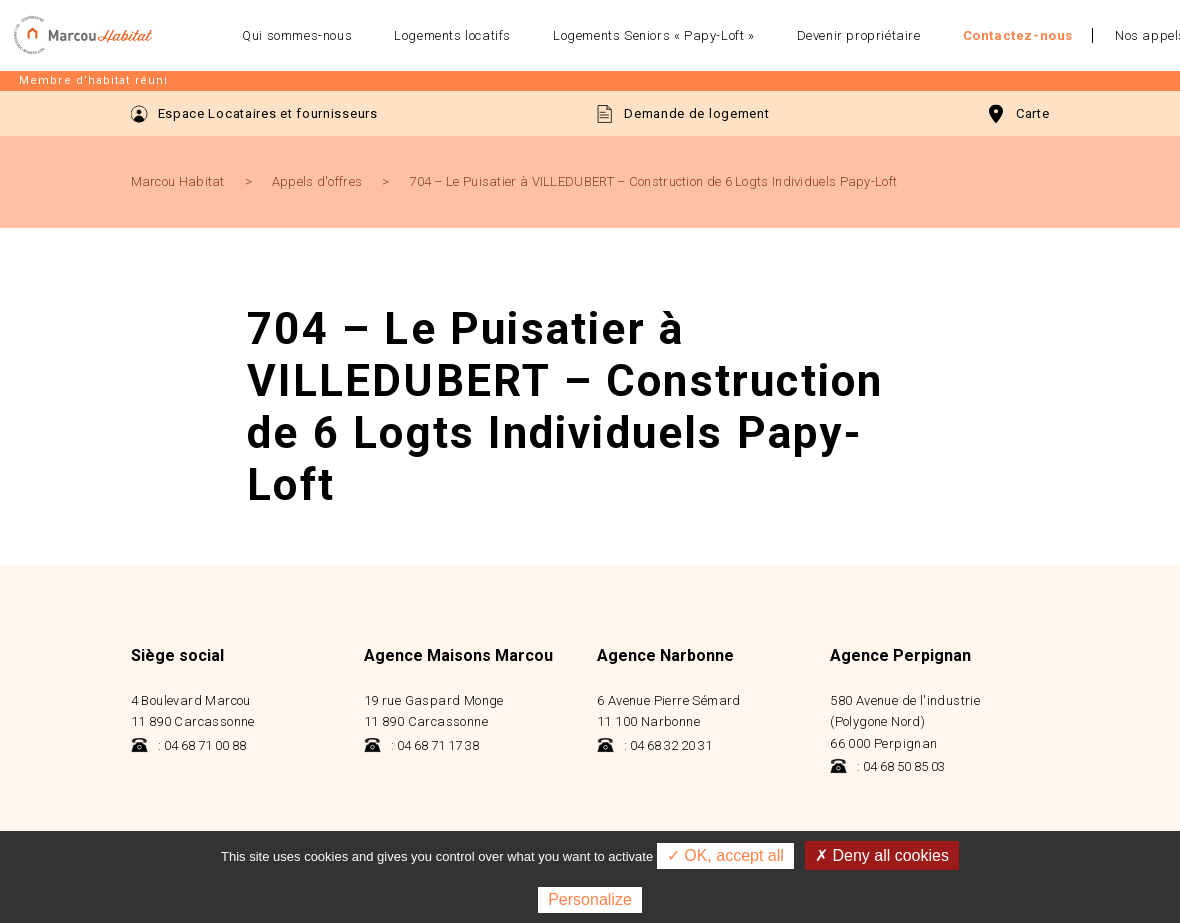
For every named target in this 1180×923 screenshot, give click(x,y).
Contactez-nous (1018, 35)
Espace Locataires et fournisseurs (254, 113)
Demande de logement (683, 113)
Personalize (590, 899)
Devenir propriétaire (859, 35)
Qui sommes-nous (297, 35)
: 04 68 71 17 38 (421, 745)
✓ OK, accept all (725, 855)
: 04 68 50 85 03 (887, 766)
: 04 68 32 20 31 (654, 745)
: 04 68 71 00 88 (188, 745)
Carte (1019, 113)
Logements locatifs (452, 35)
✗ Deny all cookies (882, 855)
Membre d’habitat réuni (93, 80)
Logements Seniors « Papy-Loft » (654, 35)
